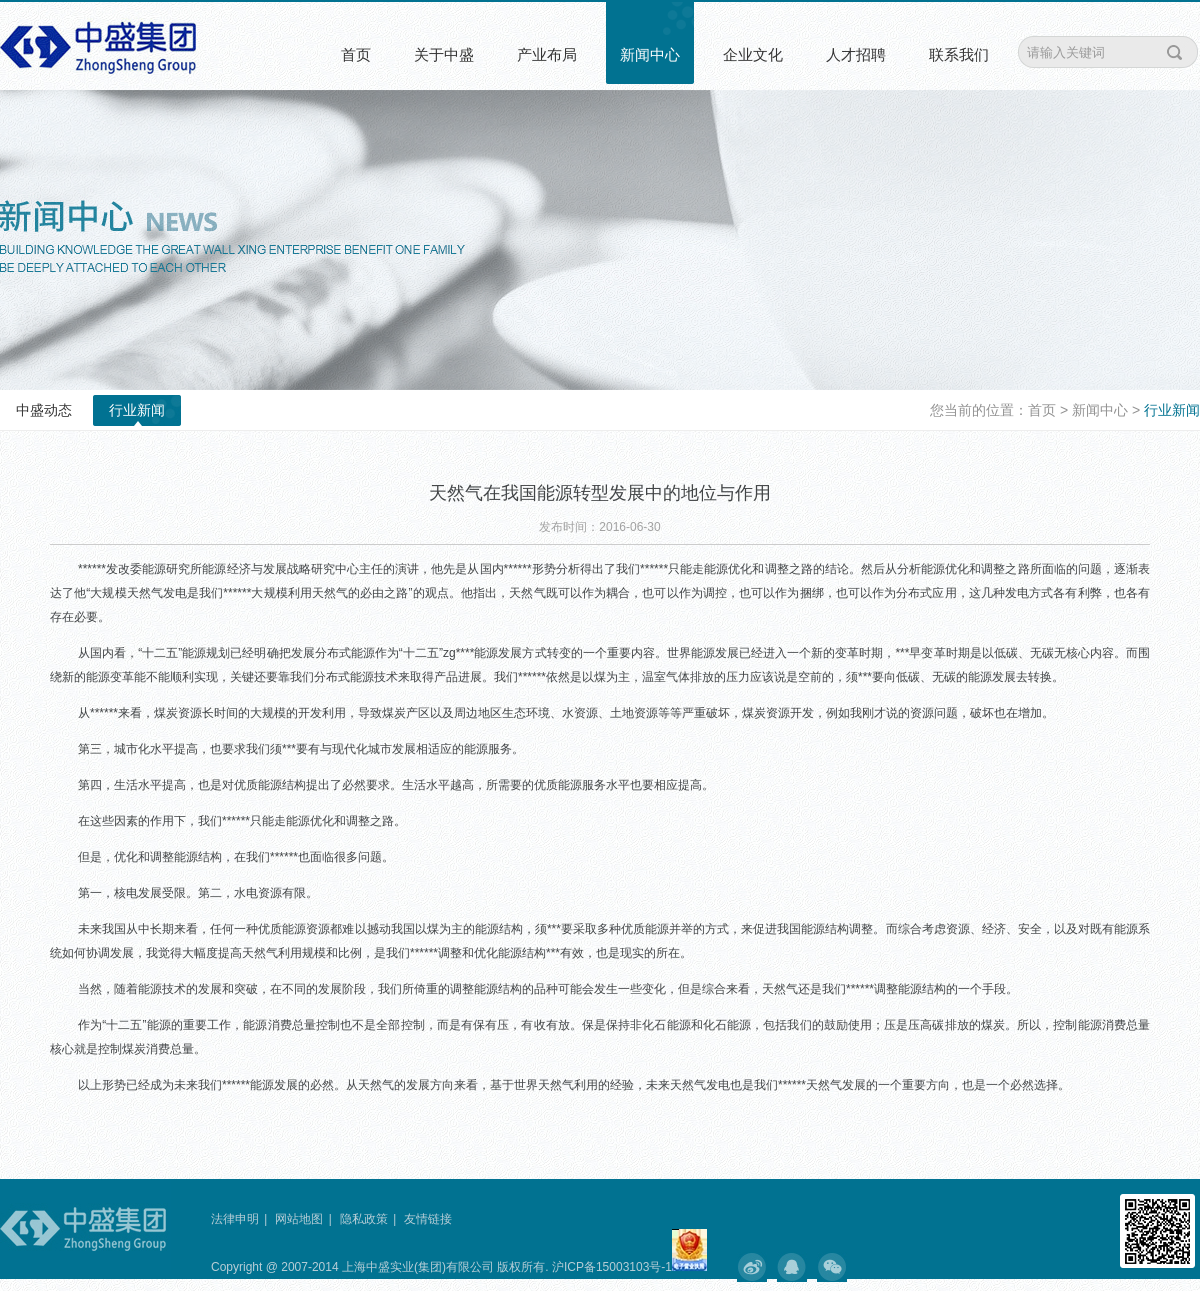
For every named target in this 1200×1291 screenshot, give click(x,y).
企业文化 (753, 54)
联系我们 (959, 54)
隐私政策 (364, 1219)
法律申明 (235, 1219)
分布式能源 (345, 653)
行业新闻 (137, 410)
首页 (356, 54)
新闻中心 (650, 54)
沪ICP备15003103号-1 (610, 1267)
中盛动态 (44, 410)
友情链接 (428, 1219)
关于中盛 (444, 54)
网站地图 (299, 1219)
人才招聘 (856, 54)
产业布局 (547, 54)
